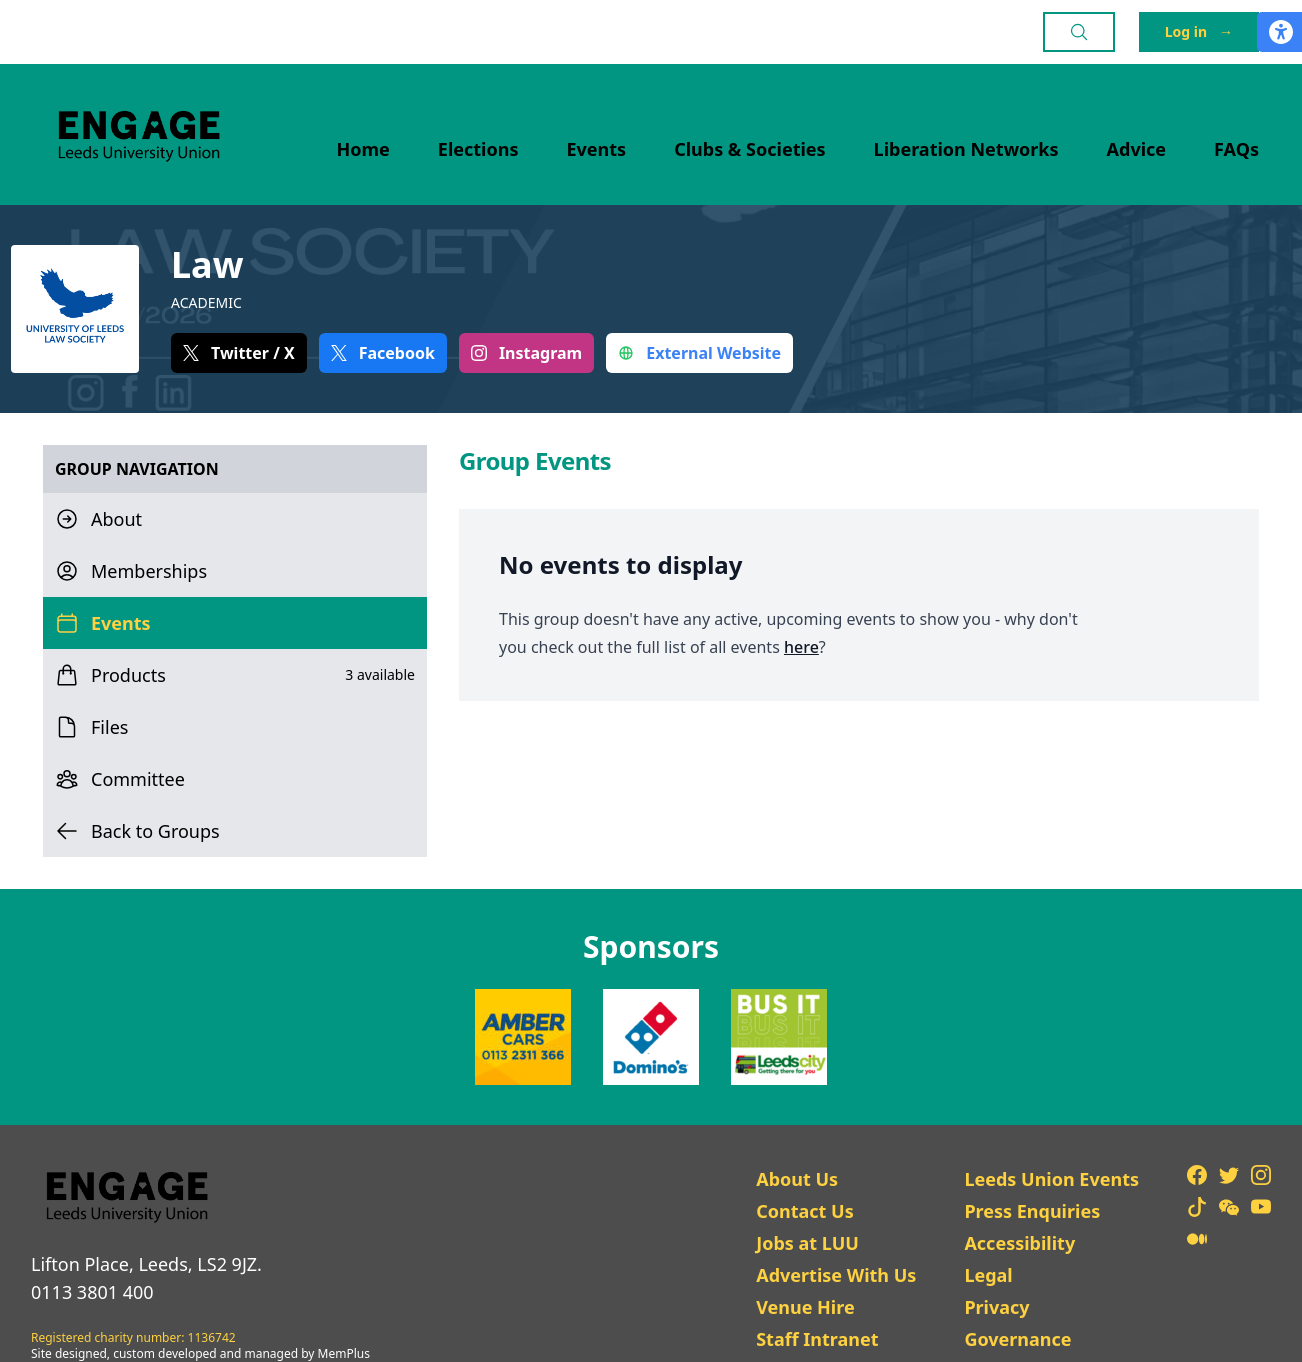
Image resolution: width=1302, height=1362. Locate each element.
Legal (988, 1275)
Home (363, 149)
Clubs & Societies (749, 149)
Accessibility (1019, 1243)
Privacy (996, 1307)
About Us (797, 1179)
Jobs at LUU (807, 1243)
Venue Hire (805, 1307)
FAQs (1236, 149)
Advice (1137, 149)
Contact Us (805, 1211)
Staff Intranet (817, 1339)
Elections (478, 149)
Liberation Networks (966, 149)
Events (597, 149)
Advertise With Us (836, 1275)
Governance (1017, 1339)
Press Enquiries (1032, 1211)
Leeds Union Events (1051, 1179)
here (801, 647)
